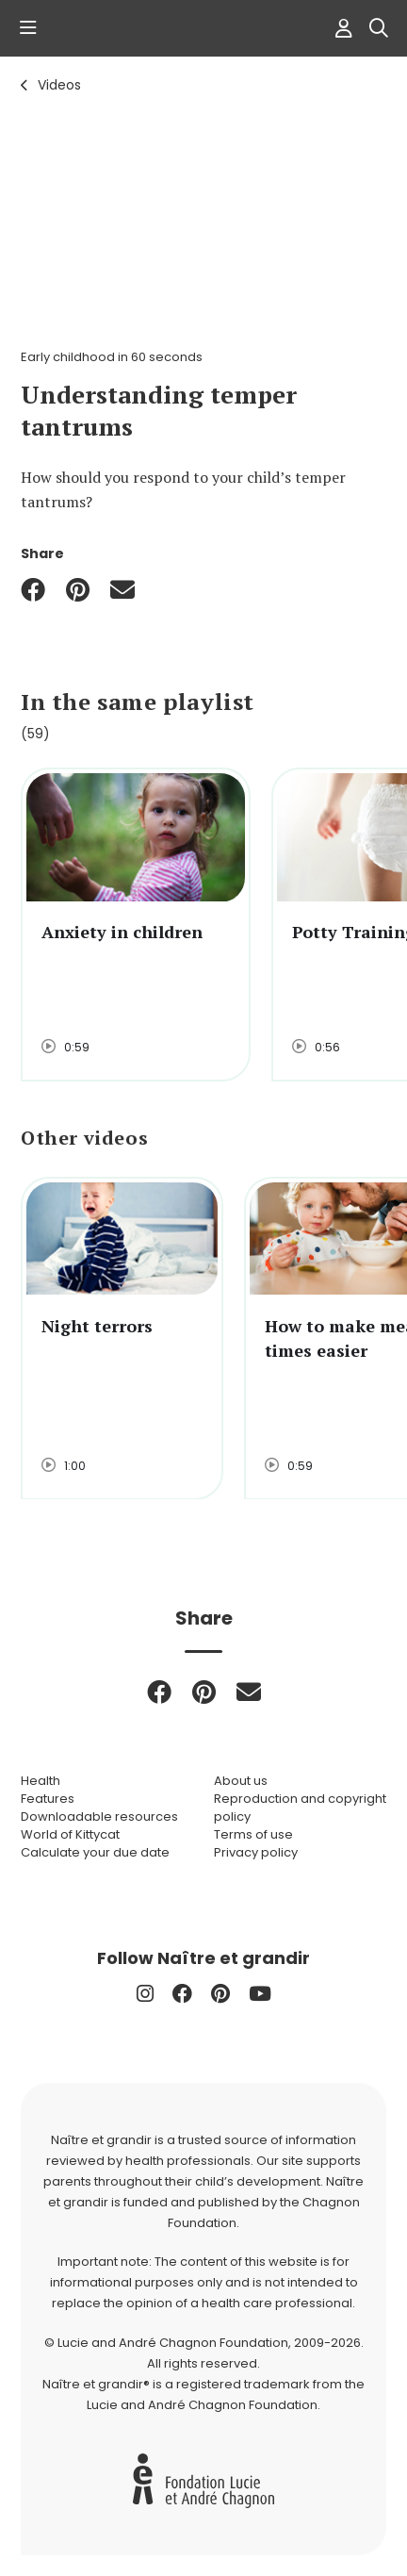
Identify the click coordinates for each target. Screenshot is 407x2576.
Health (40, 1781)
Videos (59, 84)
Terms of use (253, 1834)
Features (47, 1799)
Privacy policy (256, 1852)
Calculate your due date (95, 1852)
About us (241, 1781)
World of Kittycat (70, 1834)
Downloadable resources (99, 1816)
